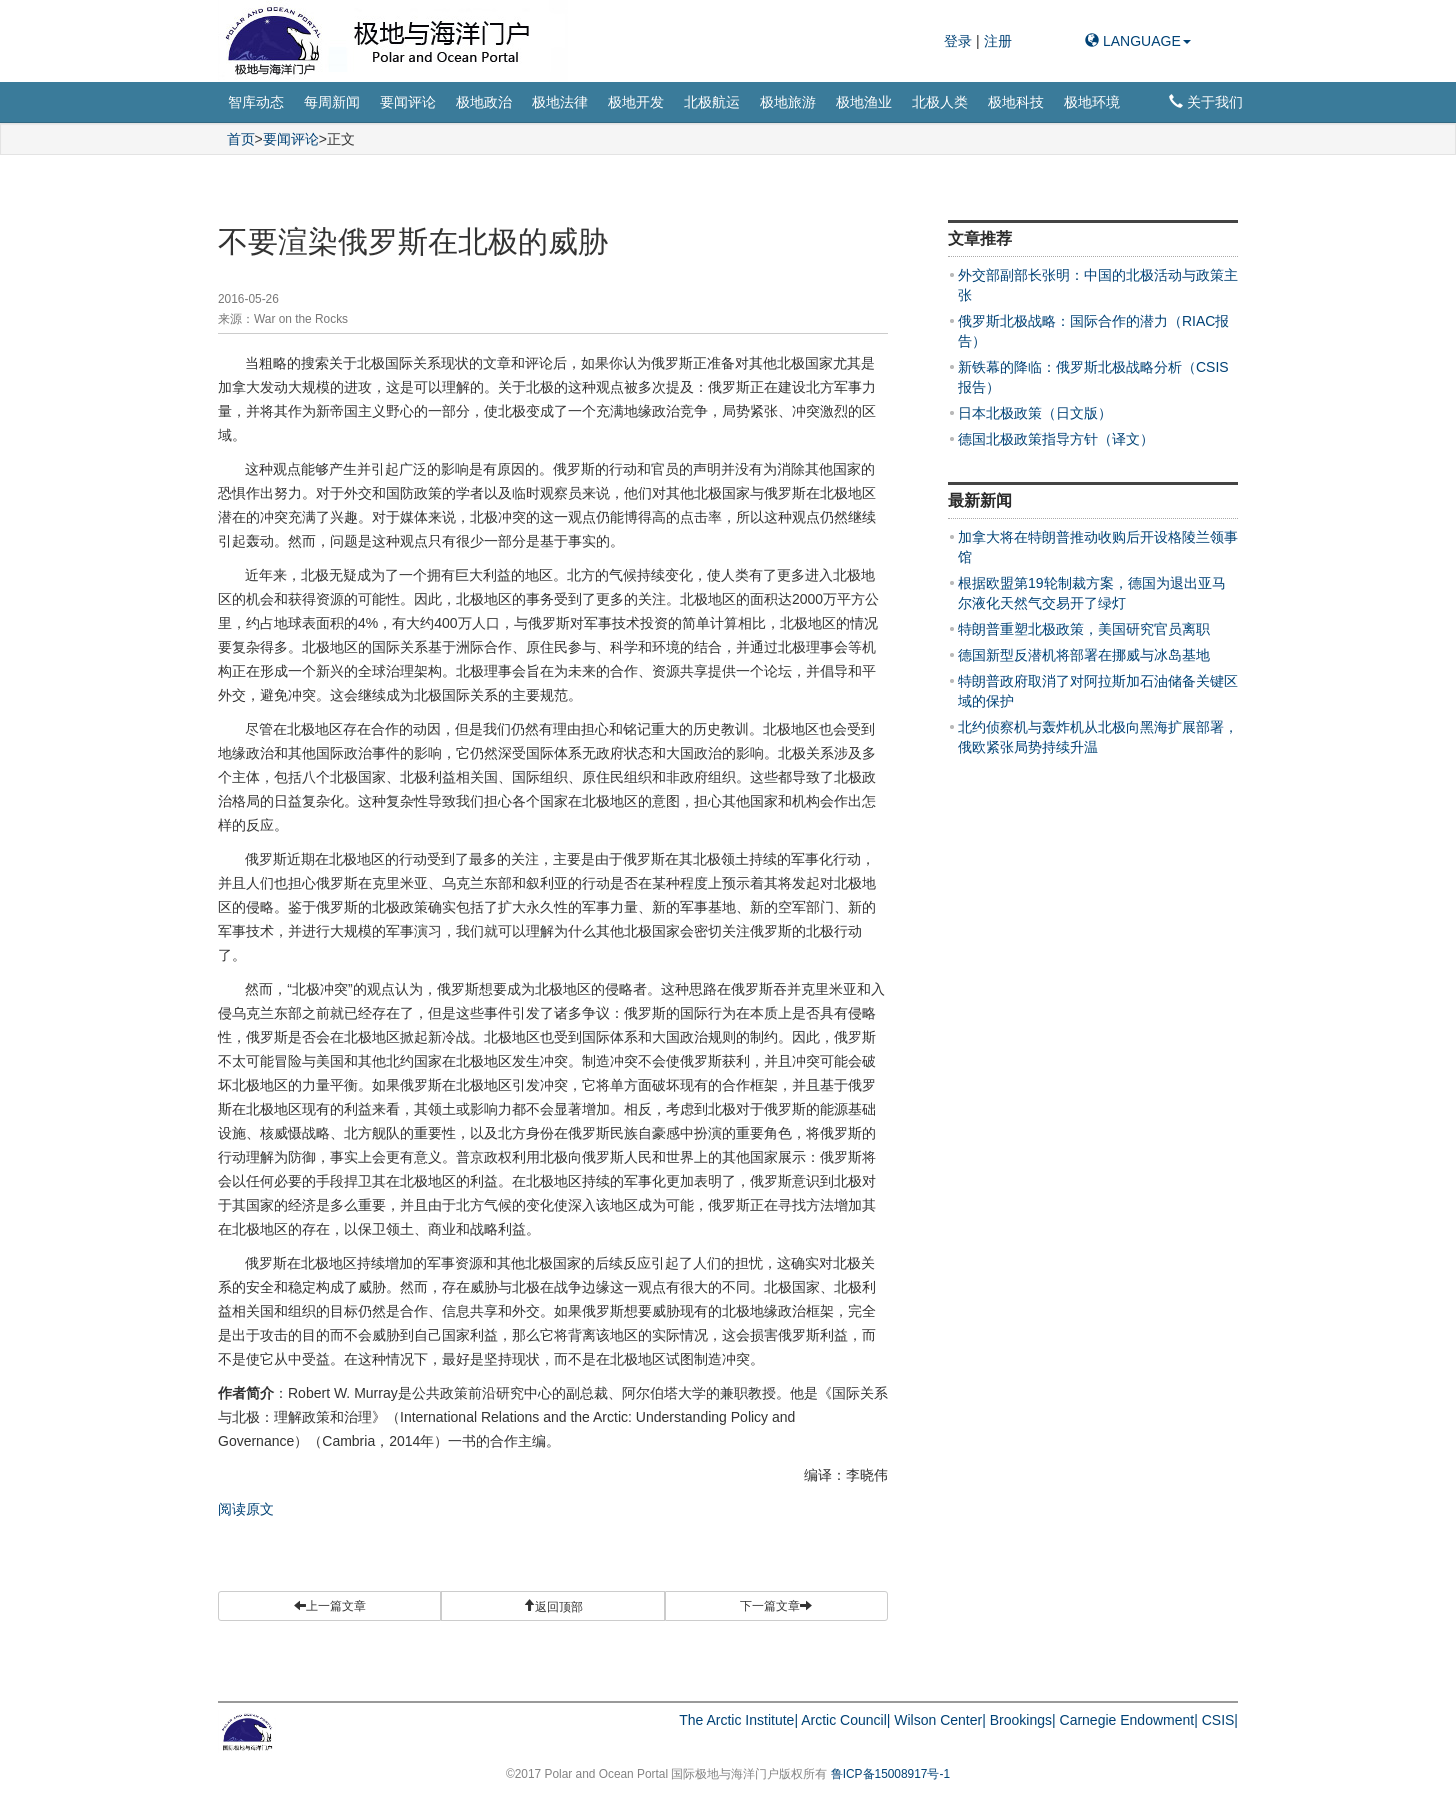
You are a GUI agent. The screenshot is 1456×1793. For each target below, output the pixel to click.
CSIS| (1220, 1720)
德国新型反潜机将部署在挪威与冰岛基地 (1084, 655)
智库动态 (256, 102)
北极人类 (940, 102)
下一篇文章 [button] (776, 1606)
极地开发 (636, 102)
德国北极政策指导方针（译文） (1056, 439)
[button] (552, 1606)
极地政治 (484, 102)
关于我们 (1206, 102)
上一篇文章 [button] (330, 1606)
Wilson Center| (940, 1720)
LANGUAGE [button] (1138, 41)
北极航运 (712, 102)
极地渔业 (864, 102)
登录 (960, 41)
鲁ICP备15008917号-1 (890, 1774)
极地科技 (1016, 102)
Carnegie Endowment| (1129, 1720)
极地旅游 (788, 102)
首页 (241, 139)
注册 (998, 41)
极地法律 (560, 102)
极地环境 (1092, 102)
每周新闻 (332, 102)
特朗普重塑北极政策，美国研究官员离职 (1084, 629)
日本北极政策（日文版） (1035, 413)
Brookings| (1023, 1720)
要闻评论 (408, 102)
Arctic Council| (845, 1720)
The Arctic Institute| (738, 1720)
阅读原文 (246, 1509)
